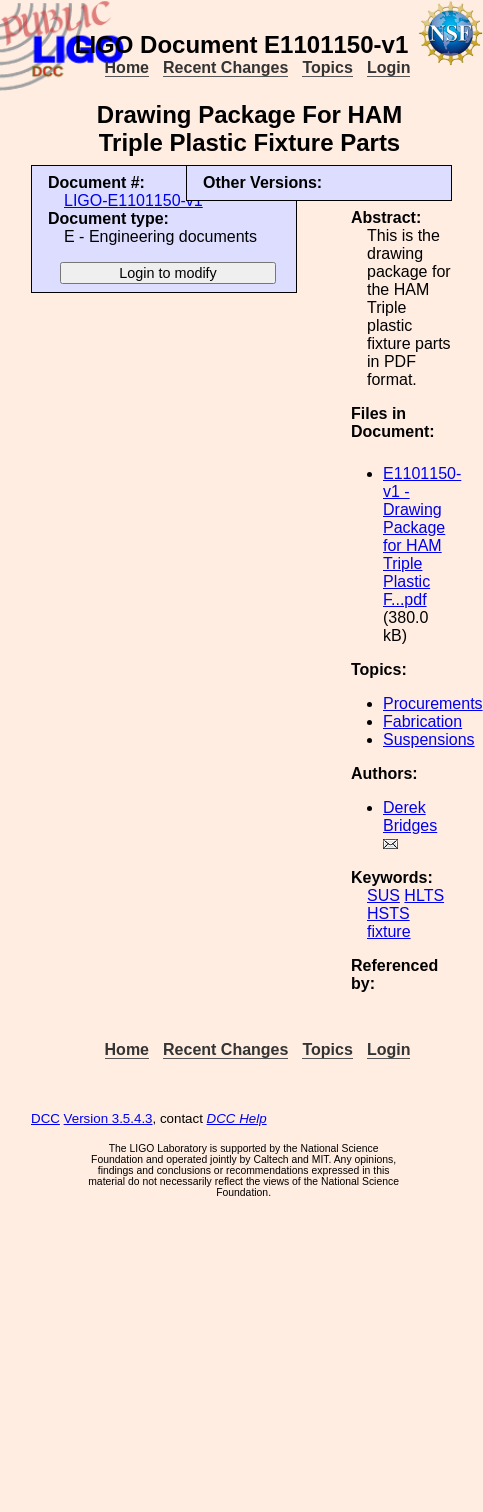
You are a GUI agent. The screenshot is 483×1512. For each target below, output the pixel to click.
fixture (389, 931)
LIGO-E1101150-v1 (133, 200)
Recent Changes (225, 67)
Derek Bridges (410, 816)
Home (127, 67)
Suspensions (429, 739)
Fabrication (422, 721)
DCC (45, 1118)
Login (389, 67)
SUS (383, 895)
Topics (327, 67)
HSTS (388, 913)
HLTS (424, 895)
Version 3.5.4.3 (108, 1118)
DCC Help (237, 1118)
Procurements (433, 703)
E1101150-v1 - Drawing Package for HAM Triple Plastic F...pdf (422, 536)
